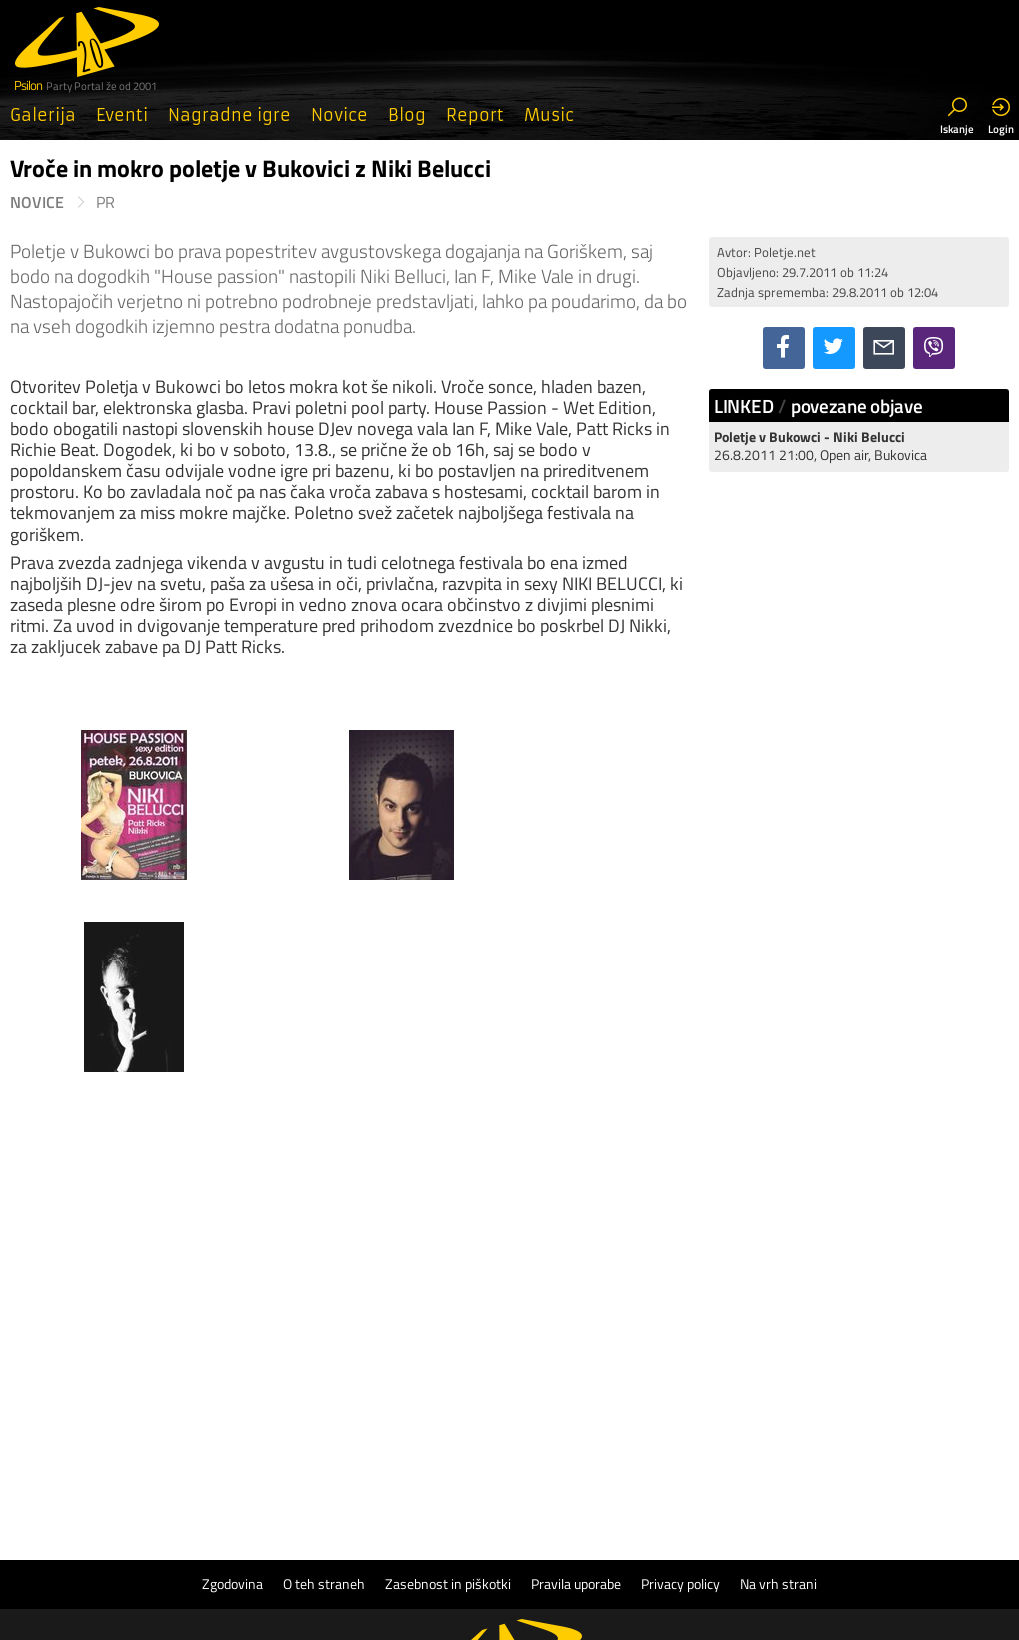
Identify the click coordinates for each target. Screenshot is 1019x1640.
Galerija (43, 115)
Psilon (558, 1511)
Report (475, 115)
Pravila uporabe (576, 1392)
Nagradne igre (229, 115)
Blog (407, 115)
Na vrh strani (778, 1392)
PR (105, 202)
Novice (339, 115)
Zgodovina (232, 1392)
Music (549, 115)
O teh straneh (324, 1392)
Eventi (122, 115)
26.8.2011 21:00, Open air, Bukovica (820, 445)
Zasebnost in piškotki (448, 1392)
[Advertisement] (859, 613)
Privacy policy (680, 1392)
